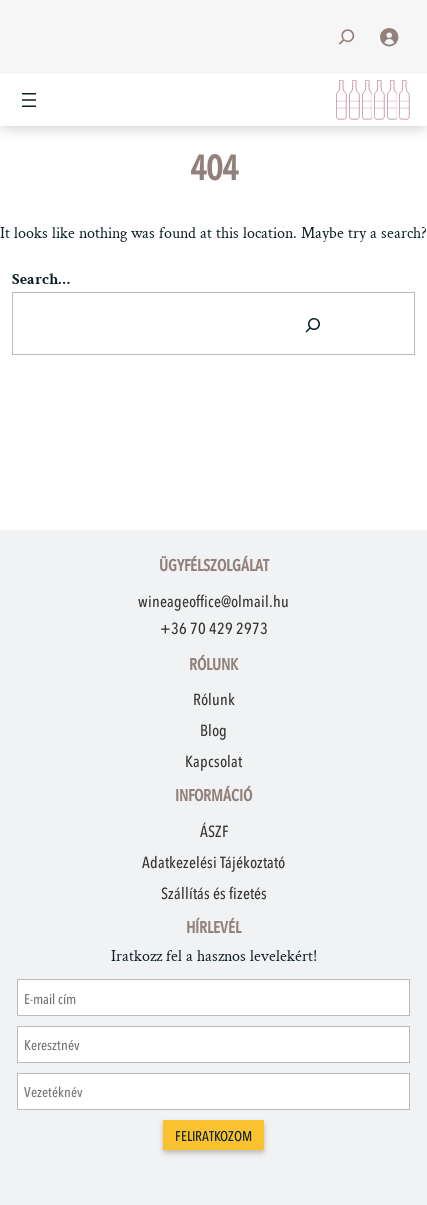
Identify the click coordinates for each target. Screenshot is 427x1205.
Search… (41, 279)
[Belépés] (389, 37)
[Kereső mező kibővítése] (346, 36)
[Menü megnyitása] (29, 100)
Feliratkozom (213, 1136)
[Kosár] (373, 100)
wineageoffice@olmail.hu (213, 601)
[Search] (313, 323)
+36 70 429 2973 (214, 628)
